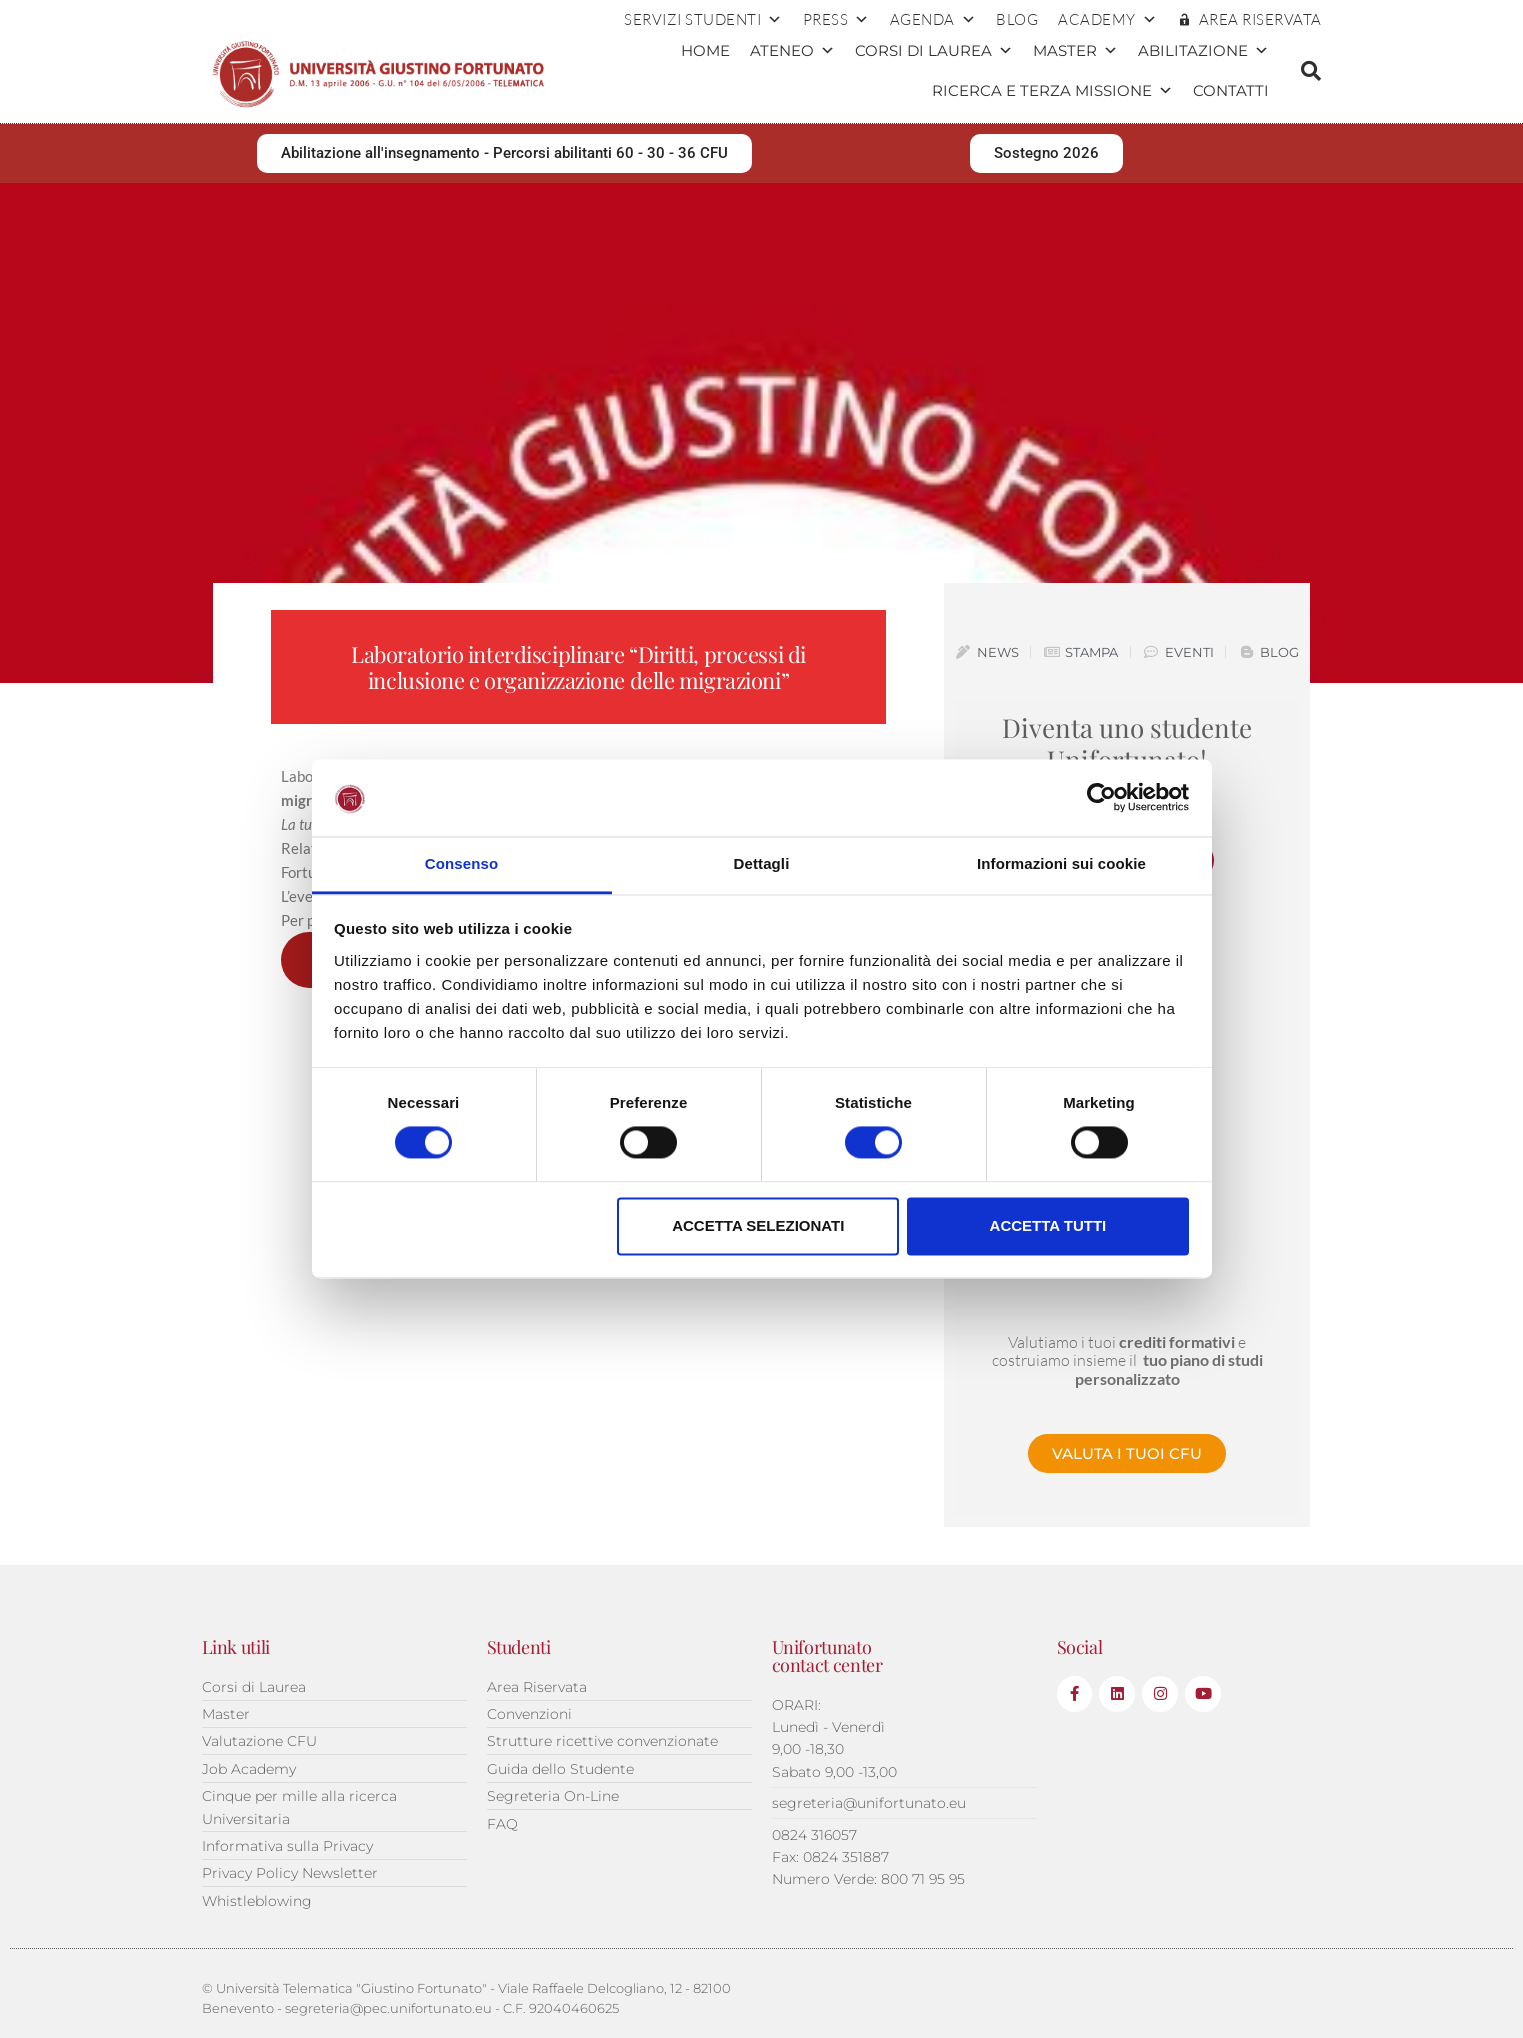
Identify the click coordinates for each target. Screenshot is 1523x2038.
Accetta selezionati (758, 1225)
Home (705, 50)
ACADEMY (1107, 20)
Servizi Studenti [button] (703, 20)
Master (1075, 51)
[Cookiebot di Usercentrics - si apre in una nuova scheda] (1101, 798)
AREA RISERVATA (1260, 19)
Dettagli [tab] (762, 863)
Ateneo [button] (792, 51)
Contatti (1231, 90)
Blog (1017, 19)
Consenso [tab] (461, 863)
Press (836, 20)
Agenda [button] (933, 20)
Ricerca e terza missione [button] (1052, 91)
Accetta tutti (1048, 1225)
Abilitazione (1203, 51)
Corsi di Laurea (934, 51)
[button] (1311, 71)
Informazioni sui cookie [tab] (1061, 863)
